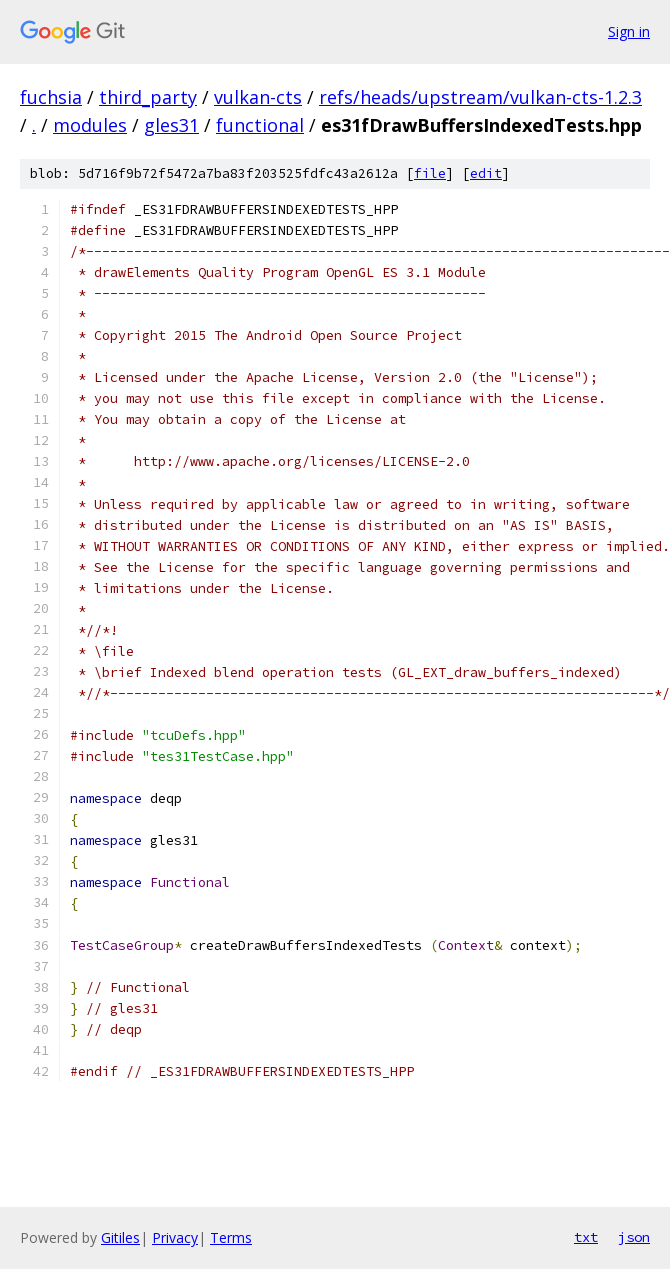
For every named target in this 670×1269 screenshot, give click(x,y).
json (634, 1237)
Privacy (175, 1237)
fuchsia (51, 97)
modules (90, 125)
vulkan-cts (258, 97)
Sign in (629, 31)
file (430, 173)
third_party (148, 97)
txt (586, 1237)
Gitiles (120, 1237)
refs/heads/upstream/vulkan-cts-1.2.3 (480, 97)
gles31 (171, 125)
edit (486, 173)
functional (260, 125)
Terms (231, 1237)
